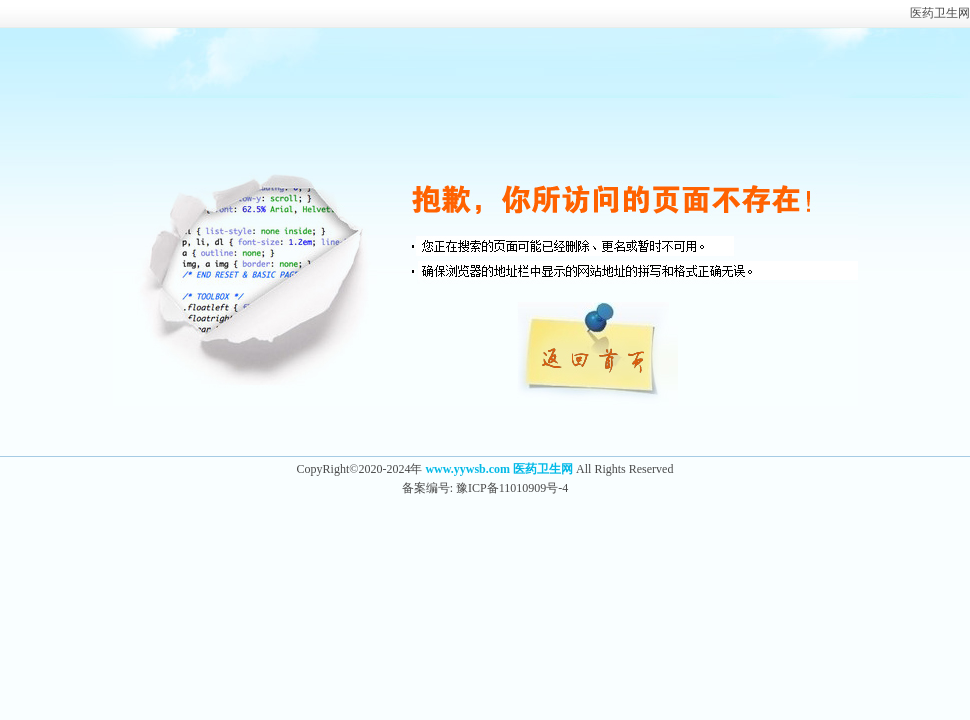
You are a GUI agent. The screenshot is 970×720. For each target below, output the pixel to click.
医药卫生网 (940, 13)
